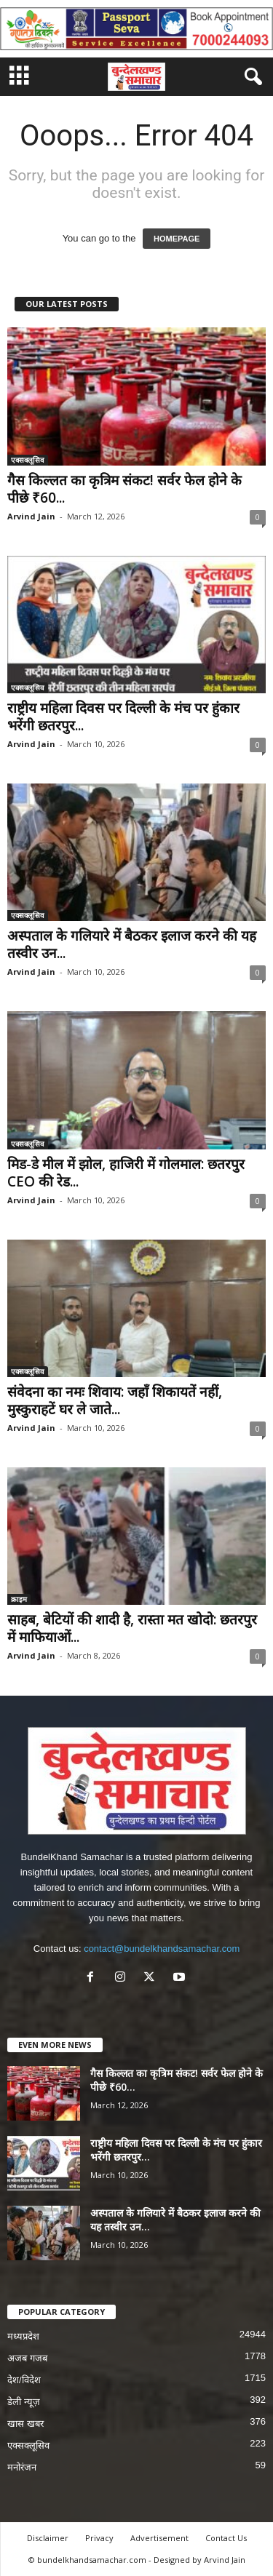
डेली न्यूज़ (23, 2401)
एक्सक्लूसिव (27, 460)
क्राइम (19, 1599)
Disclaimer (47, 2537)
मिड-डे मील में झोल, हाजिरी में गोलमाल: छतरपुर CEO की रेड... (126, 1173)
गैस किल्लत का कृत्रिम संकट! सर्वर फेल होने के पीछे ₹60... (124, 489)
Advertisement (159, 2537)
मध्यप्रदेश (23, 2336)
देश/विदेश (24, 2379)
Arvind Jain (31, 516)
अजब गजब (27, 2358)
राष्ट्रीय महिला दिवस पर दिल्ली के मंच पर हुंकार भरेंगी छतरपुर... (123, 716)
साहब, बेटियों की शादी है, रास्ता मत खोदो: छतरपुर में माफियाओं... (132, 1628)
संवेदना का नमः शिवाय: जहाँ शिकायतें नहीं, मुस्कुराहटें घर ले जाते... (114, 1400)
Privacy (99, 2537)
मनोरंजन (21, 2467)
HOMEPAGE (176, 238)
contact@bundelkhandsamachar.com (162, 1948)
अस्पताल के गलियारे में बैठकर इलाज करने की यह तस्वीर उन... (131, 944)
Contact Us (226, 2537)
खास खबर (25, 2423)
